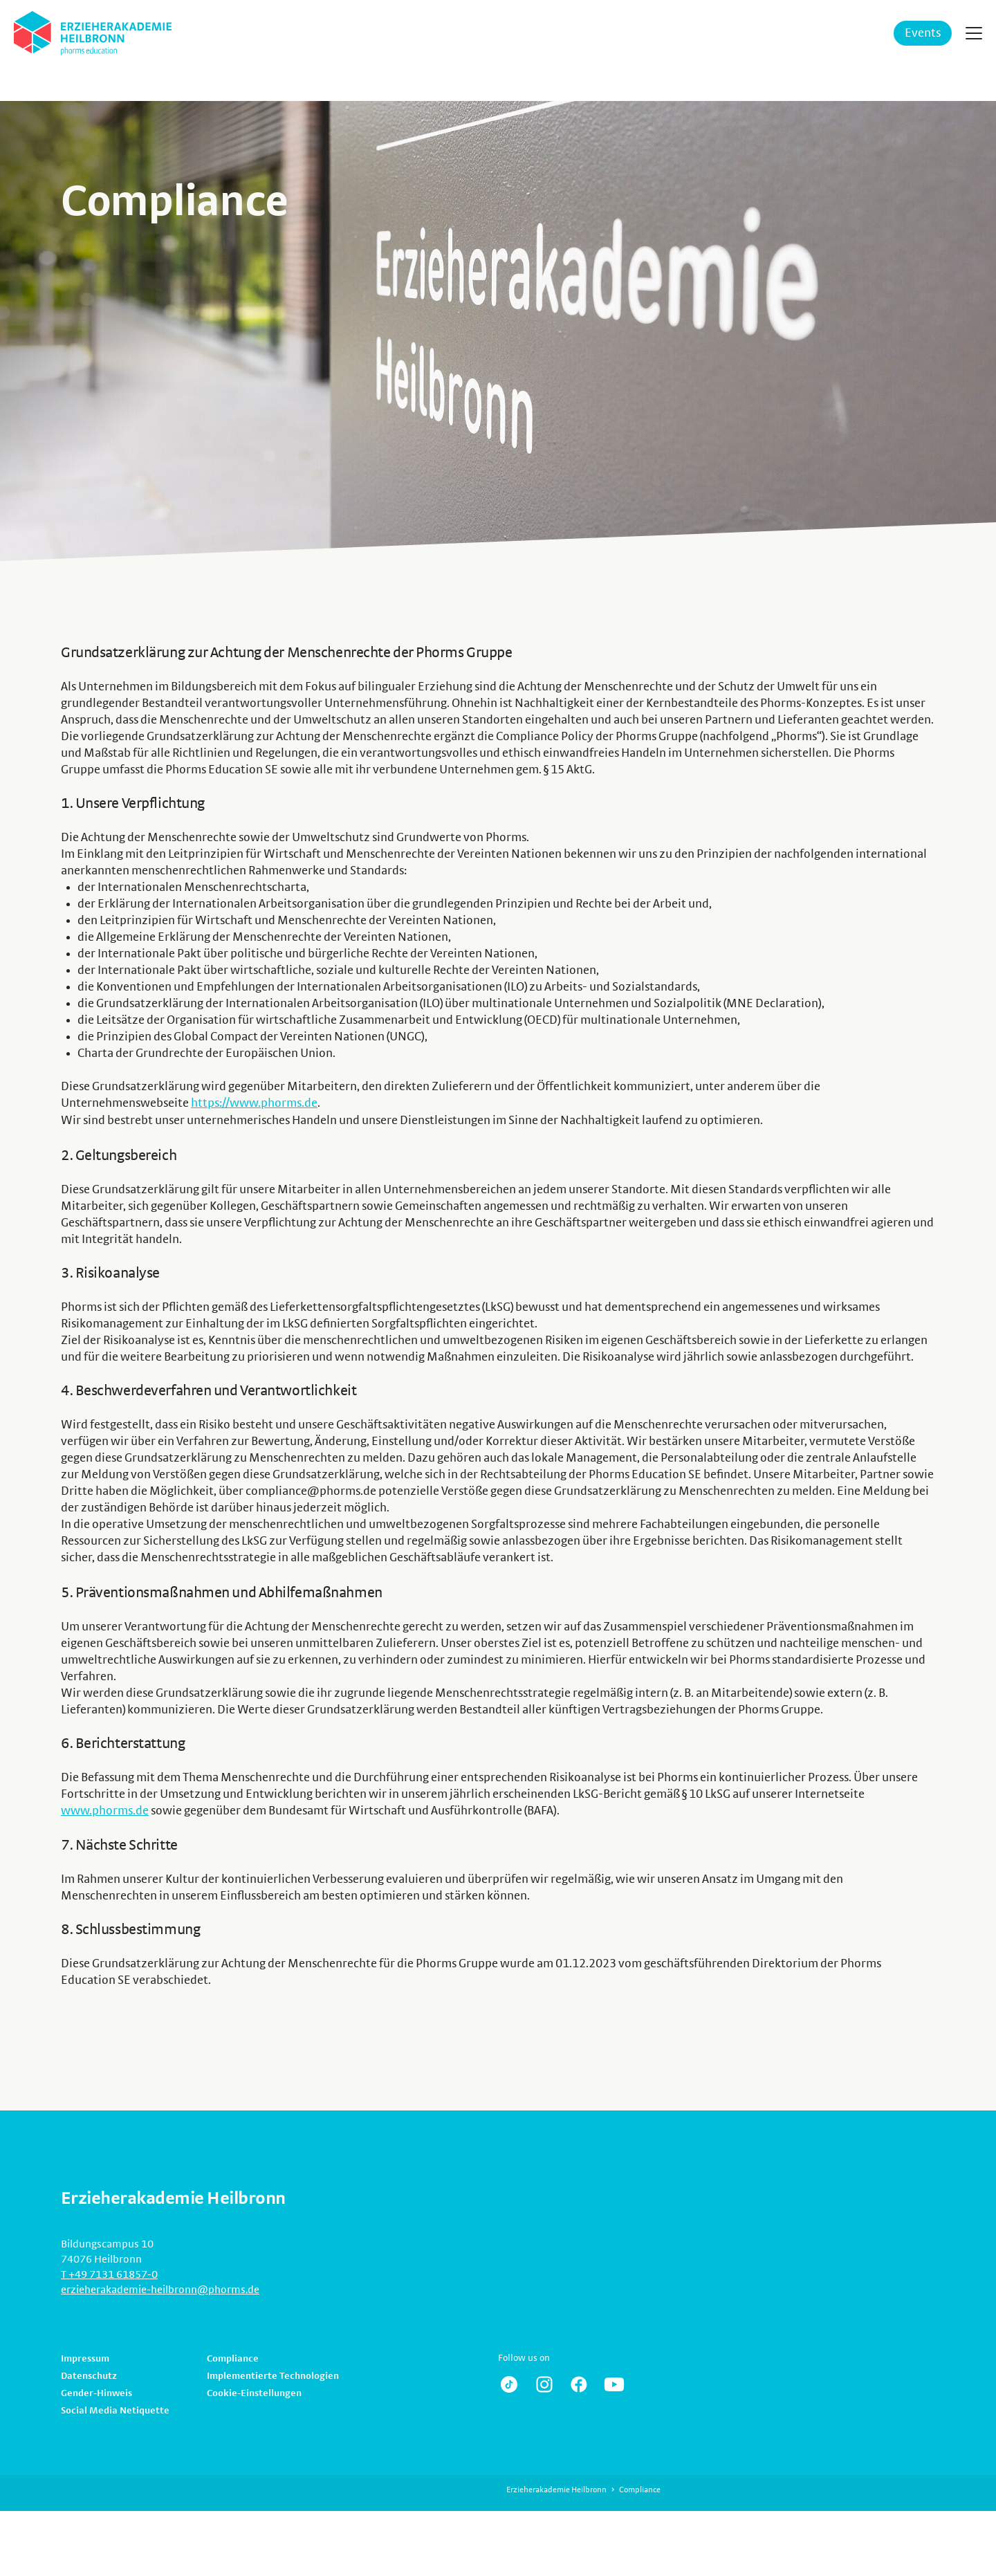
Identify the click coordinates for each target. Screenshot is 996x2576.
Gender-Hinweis (96, 2392)
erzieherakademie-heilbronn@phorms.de (160, 2288)
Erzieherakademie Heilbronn (556, 2488)
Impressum (85, 2357)
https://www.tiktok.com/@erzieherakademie (509, 2383)
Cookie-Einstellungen (254, 2392)
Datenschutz (89, 2375)
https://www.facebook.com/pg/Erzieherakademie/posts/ (579, 2383)
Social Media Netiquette (115, 2409)
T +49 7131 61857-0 (109, 2273)
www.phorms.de (105, 1810)
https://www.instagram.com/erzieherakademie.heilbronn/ (544, 2383)
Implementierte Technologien (273, 2375)
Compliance (233, 2357)
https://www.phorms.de (254, 1103)
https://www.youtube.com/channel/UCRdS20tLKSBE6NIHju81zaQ (614, 2383)
